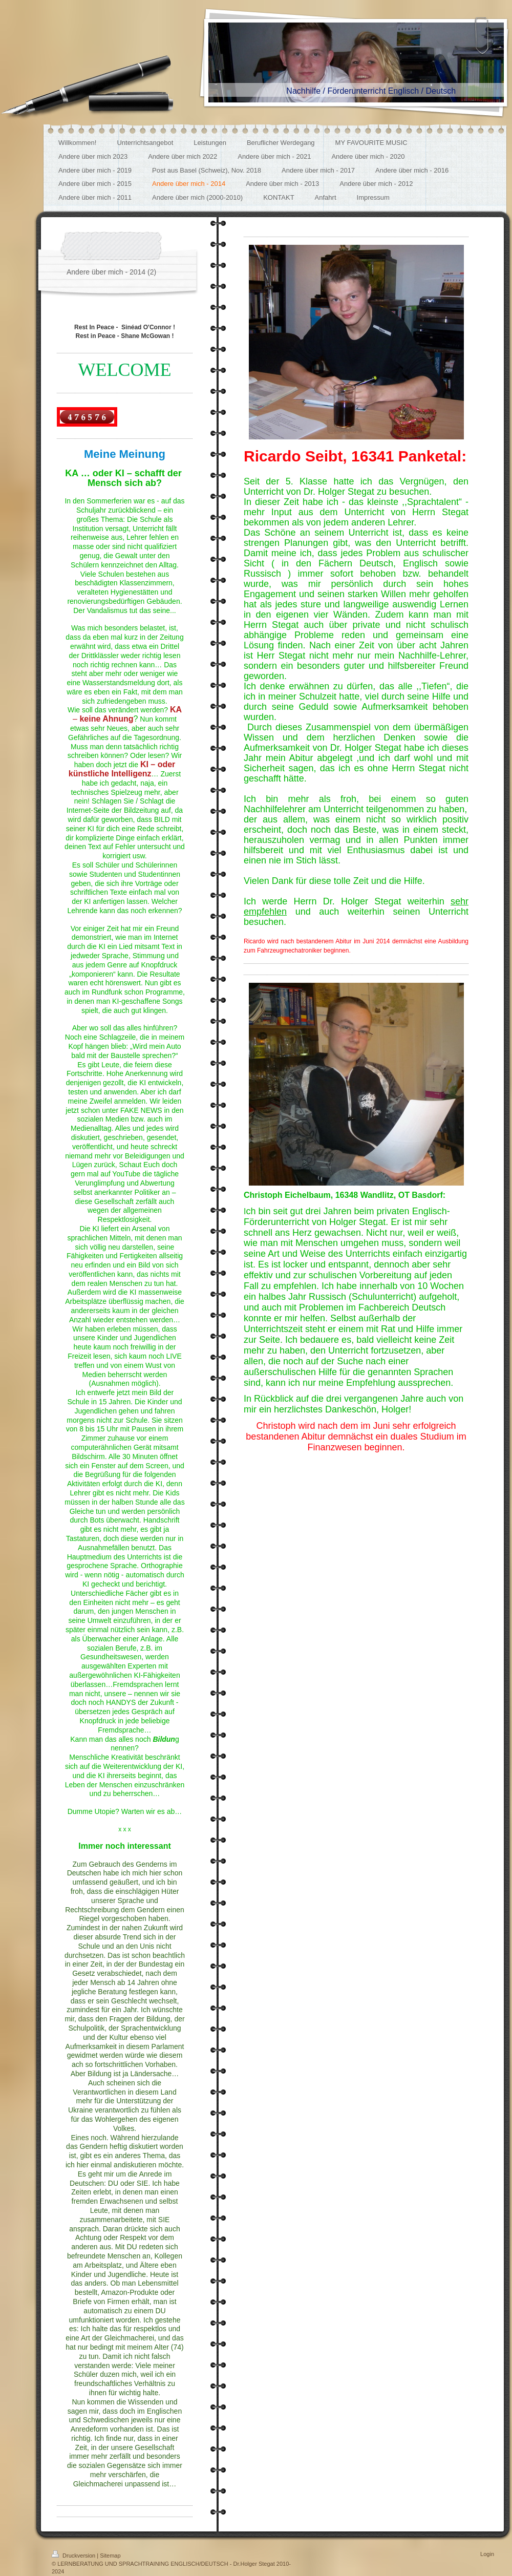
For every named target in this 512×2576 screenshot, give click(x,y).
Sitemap (110, 2555)
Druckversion (74, 2555)
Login (487, 2554)
